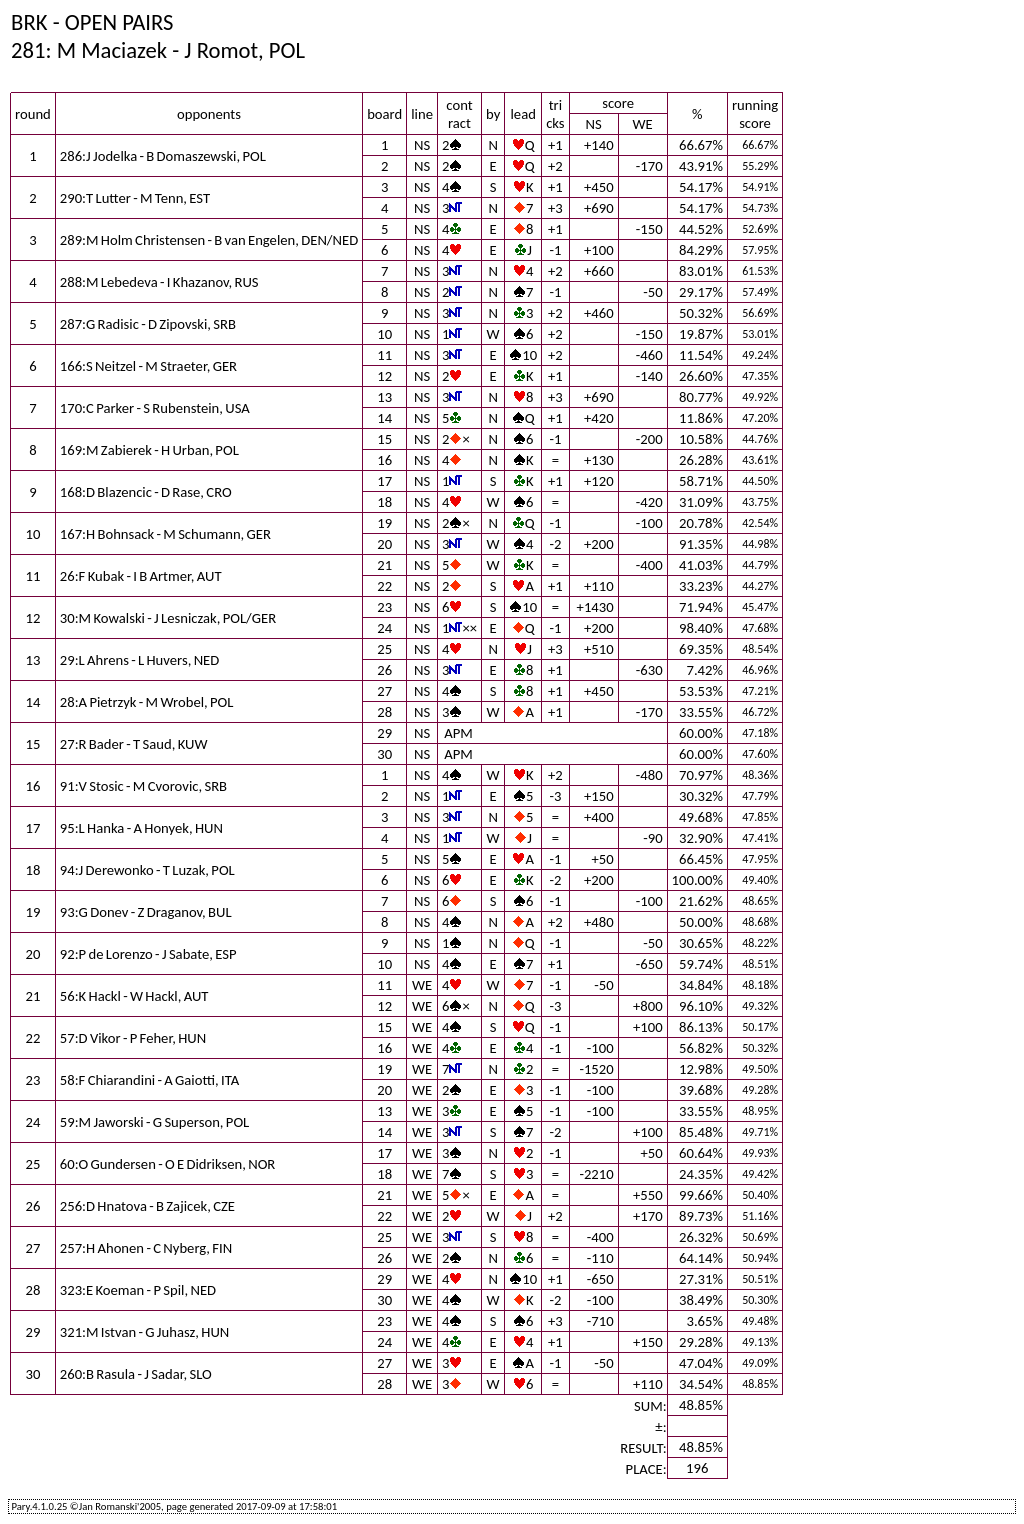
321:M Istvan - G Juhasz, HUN (144, 1332)
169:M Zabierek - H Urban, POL (149, 450)
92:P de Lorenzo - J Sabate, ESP (148, 954)
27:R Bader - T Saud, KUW (134, 744)
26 (384, 670)
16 (384, 460)
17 (384, 481)
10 (384, 334)
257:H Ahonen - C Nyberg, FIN (146, 1248)
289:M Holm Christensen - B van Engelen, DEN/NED (209, 240)
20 (384, 544)
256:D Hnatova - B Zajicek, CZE (147, 1206)
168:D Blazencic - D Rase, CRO (146, 492)
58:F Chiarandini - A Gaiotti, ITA (149, 1080)
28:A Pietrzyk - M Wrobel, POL (147, 702)
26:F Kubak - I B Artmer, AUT (141, 576)
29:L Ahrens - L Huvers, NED (139, 660)
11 (384, 355)
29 (384, 733)
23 (384, 607)
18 (384, 502)
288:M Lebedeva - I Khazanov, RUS (159, 282)
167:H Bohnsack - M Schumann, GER (165, 534)
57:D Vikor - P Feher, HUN (133, 1038)
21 (384, 565)
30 (384, 754)
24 (384, 628)
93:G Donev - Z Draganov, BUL (146, 912)
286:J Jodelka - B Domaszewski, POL (163, 156)
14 (384, 418)
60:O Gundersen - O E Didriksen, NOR (168, 1164)
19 (384, 523)
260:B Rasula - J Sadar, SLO (136, 1374)
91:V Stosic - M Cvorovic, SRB (143, 786)
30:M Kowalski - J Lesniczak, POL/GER (168, 618)
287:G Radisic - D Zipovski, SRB (148, 324)
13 (384, 397)
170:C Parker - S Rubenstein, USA (155, 408)
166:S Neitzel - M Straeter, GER (148, 366)
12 (384, 376)
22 (384, 586)
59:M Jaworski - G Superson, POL (154, 1122)
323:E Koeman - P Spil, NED (138, 1290)
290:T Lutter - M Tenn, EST (135, 198)
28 (384, 712)
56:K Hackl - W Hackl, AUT (134, 996)
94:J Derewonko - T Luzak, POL (147, 870)
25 (384, 649)
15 (384, 439)
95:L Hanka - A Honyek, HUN (141, 828)
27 (384, 691)
